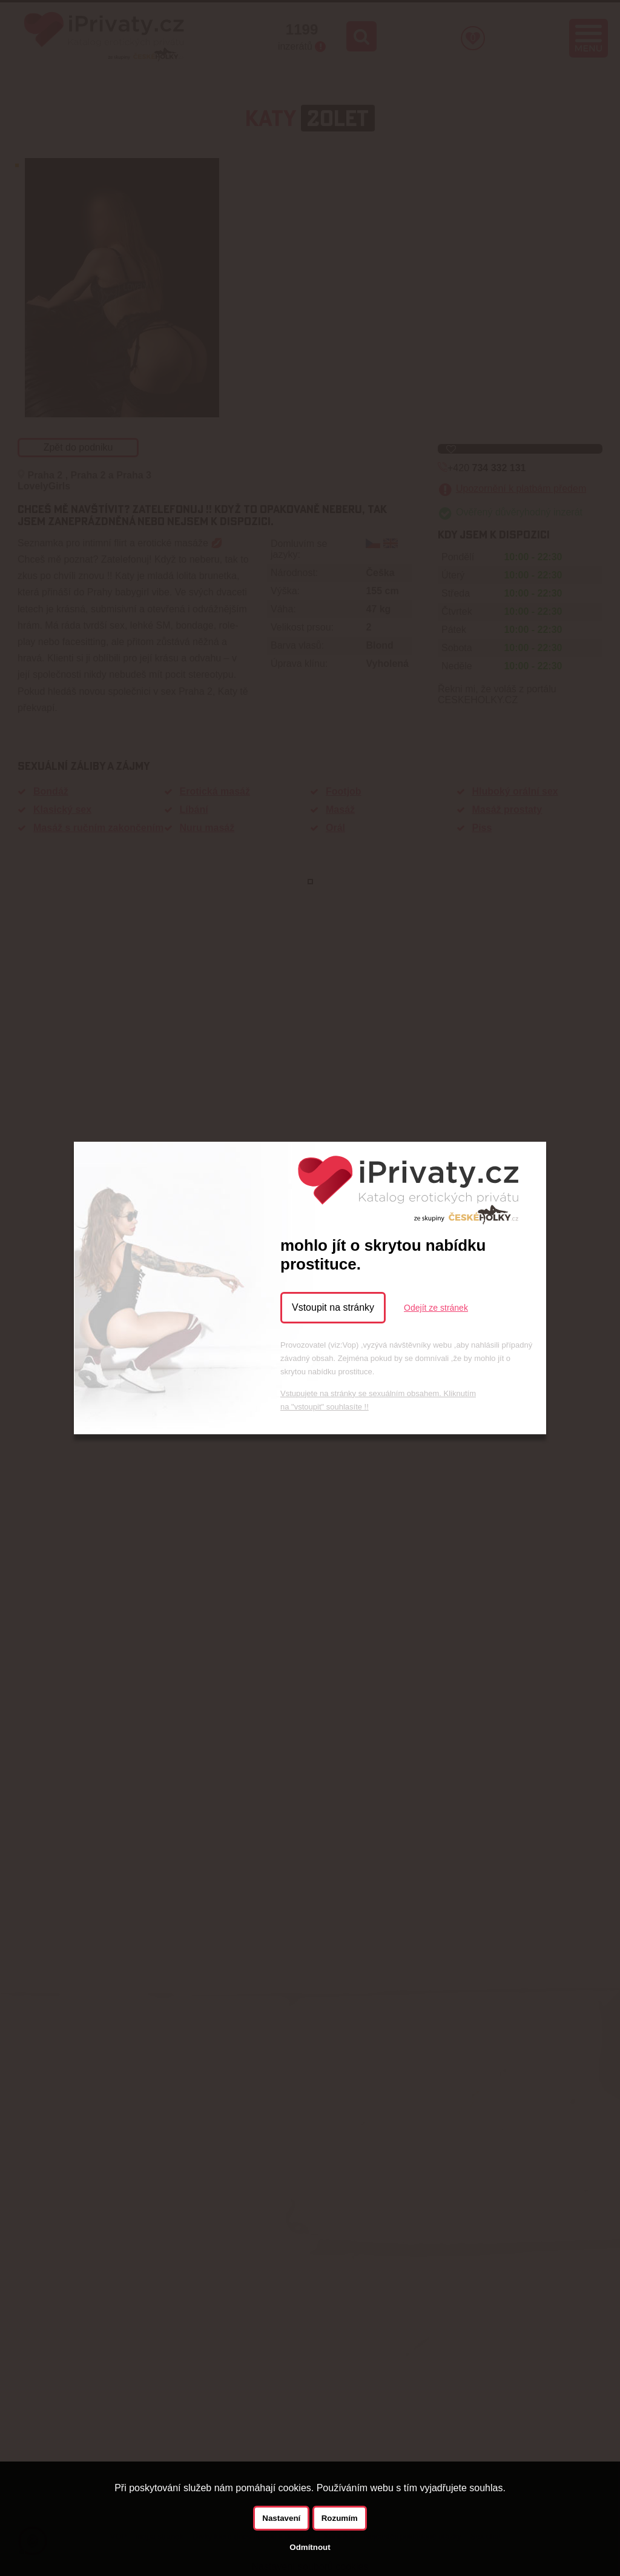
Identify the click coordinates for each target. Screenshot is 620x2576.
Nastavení (281, 2518)
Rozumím (340, 2518)
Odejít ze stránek (436, 1308)
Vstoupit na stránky (333, 1307)
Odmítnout (309, 2547)
